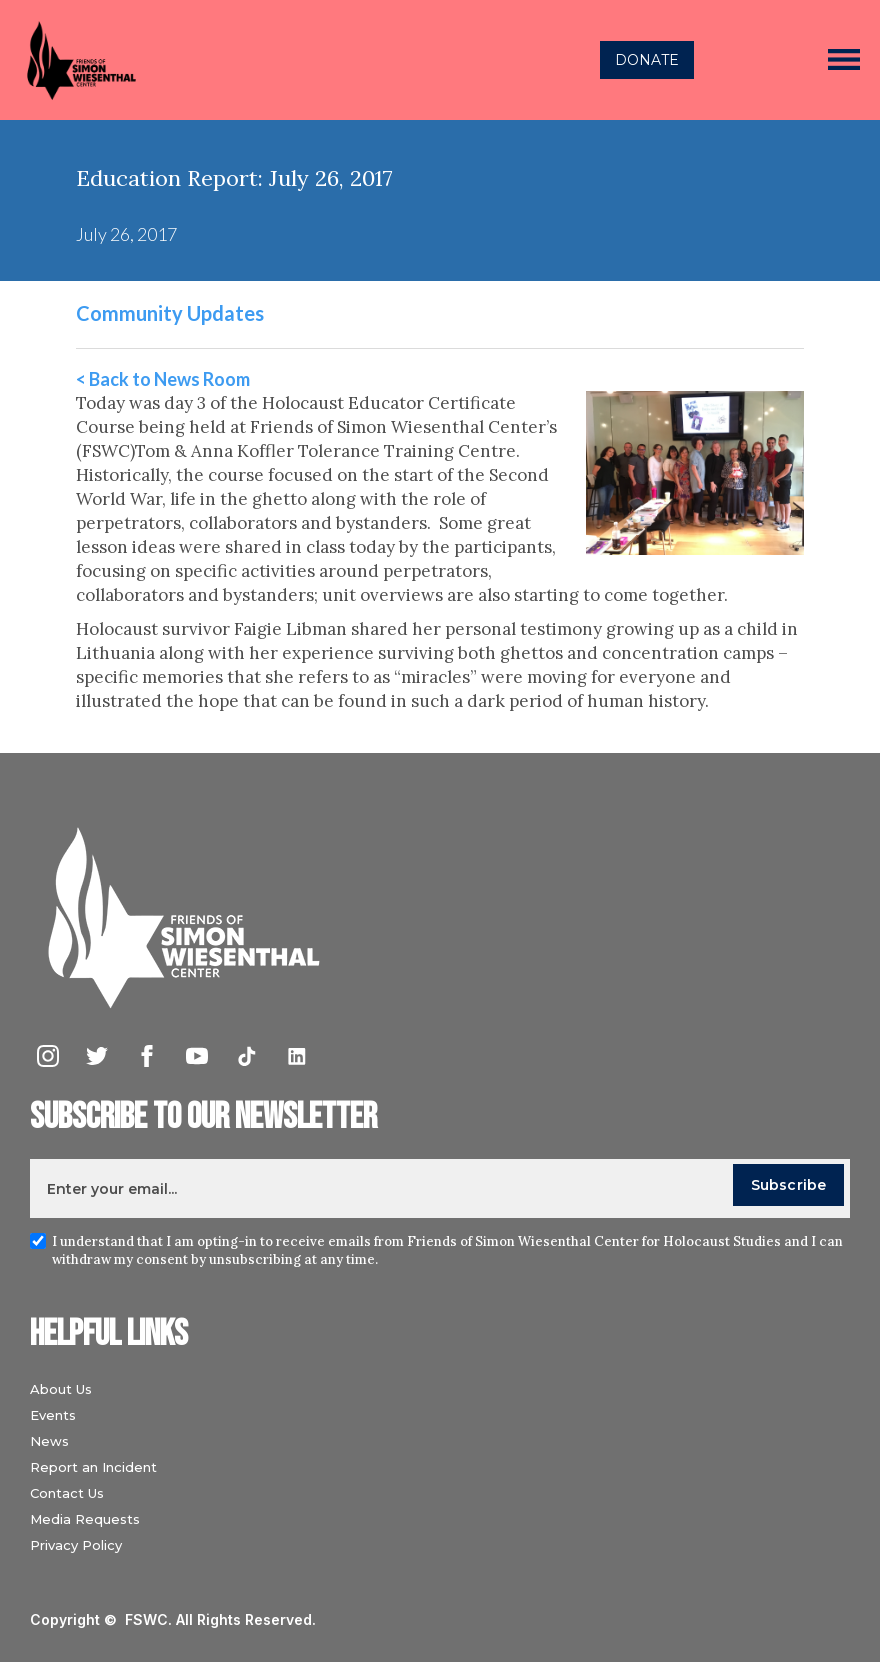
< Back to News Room (163, 379)
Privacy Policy (76, 1545)
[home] (242, 60)
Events (53, 1415)
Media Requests (85, 1519)
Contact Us (67, 1493)
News (49, 1441)
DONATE (647, 60)
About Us (61, 1389)
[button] (844, 60)
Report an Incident (93, 1467)
